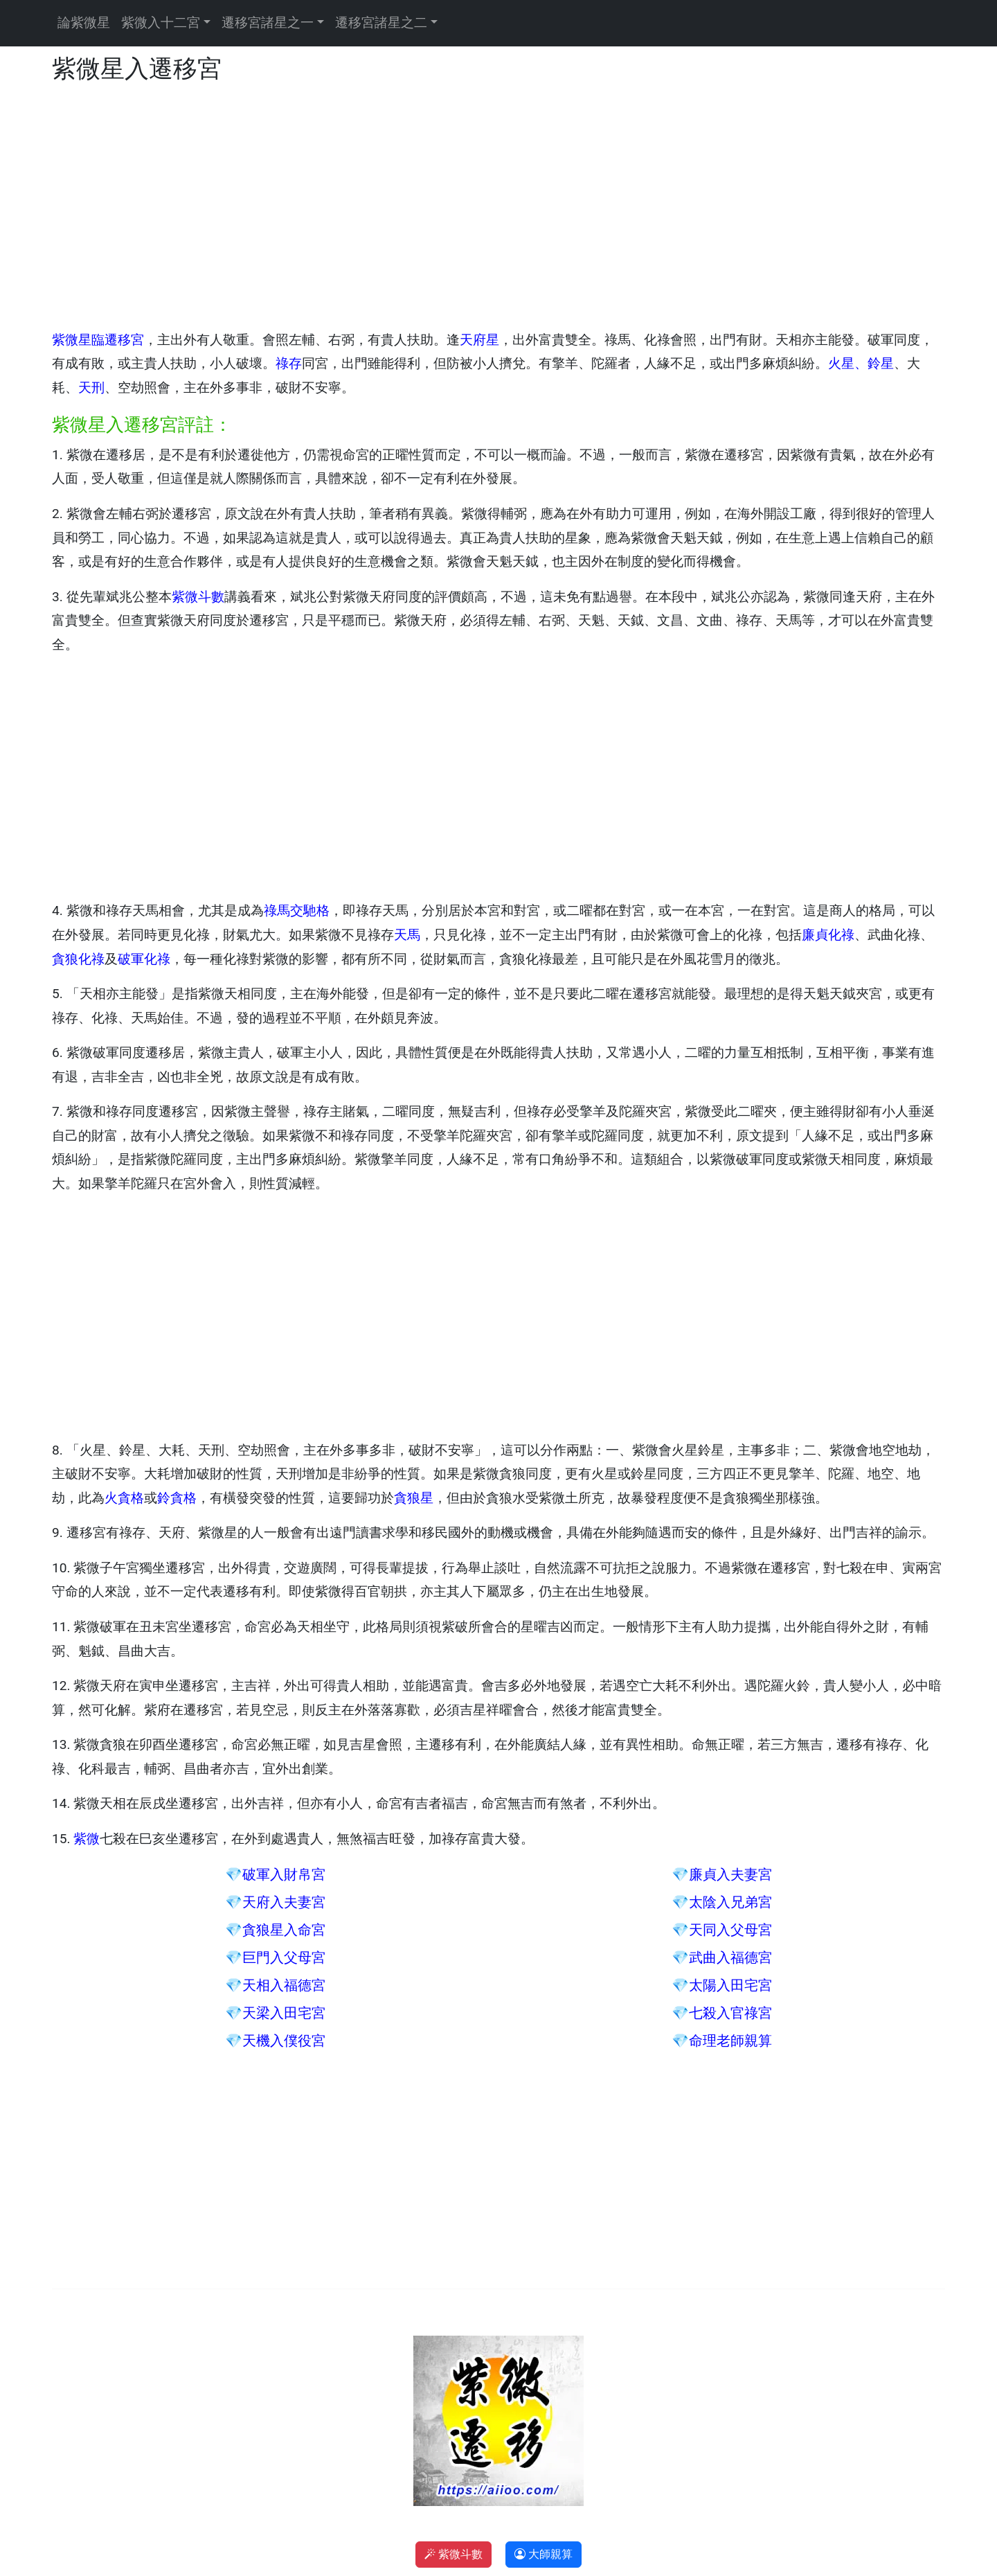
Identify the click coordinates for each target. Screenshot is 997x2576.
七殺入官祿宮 (730, 2013)
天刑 (91, 388)
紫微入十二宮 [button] (160, 22)
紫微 (86, 1839)
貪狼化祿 (78, 959)
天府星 (479, 340)
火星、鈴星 (861, 363)
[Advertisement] (467, 207)
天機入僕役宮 (283, 2040)
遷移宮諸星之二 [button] (381, 22)
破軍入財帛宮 (283, 1874)
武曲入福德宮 (730, 1957)
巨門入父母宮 (283, 1957)
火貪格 (124, 1498)
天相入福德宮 (283, 1985)
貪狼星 (413, 1498)
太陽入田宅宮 (730, 1985)
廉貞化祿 (828, 935)
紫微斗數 (198, 597)
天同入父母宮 (730, 1929)
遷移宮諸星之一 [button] (268, 22)
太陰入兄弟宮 (730, 1902)
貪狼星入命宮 (283, 1929)
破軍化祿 (144, 959)
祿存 (289, 363)
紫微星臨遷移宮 (98, 340)
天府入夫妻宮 (283, 1902)
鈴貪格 (177, 1498)
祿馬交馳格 (297, 910)
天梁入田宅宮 (283, 2013)
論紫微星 (83, 22)
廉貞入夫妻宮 (730, 1874)
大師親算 (543, 2554)
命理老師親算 (730, 2040)
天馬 (407, 935)
